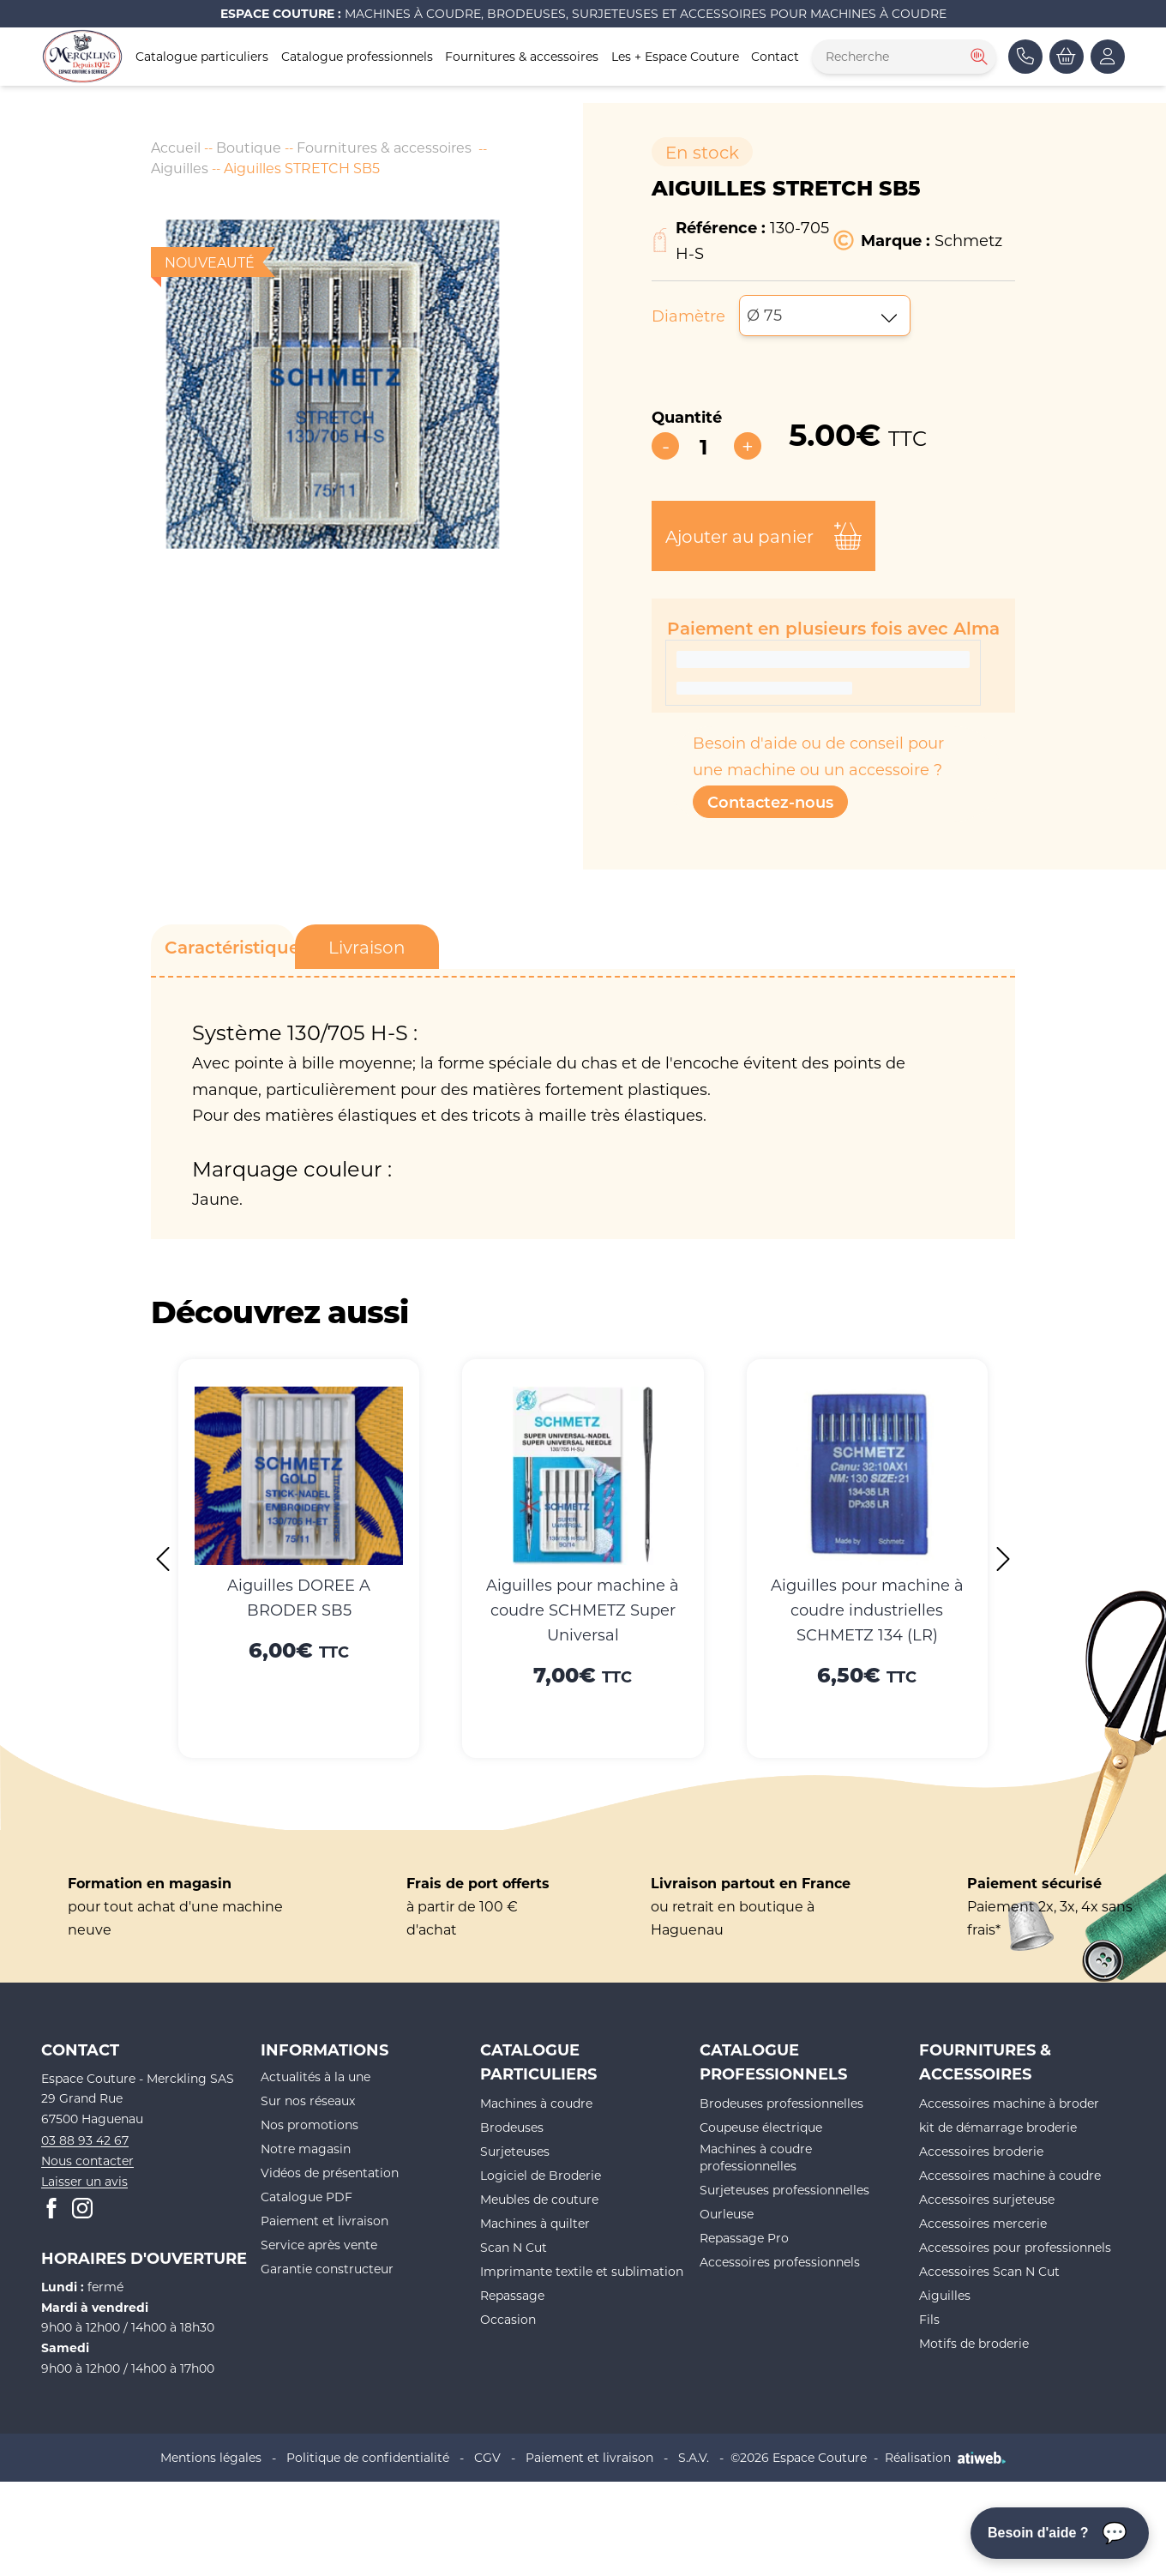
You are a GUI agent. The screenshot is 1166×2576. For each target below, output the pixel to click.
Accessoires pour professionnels (1015, 2247)
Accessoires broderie (981, 2151)
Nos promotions (309, 2124)
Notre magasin (306, 2148)
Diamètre (688, 315)
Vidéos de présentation (330, 2172)
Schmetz (968, 240)
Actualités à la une (315, 2076)
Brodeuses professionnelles (781, 2103)
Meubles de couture (539, 2199)
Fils (929, 2319)
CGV (487, 2457)
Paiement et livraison (324, 2220)
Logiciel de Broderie (540, 2175)
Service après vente (319, 2244)
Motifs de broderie (974, 2343)
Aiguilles (179, 168)
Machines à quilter (535, 2223)
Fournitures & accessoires (521, 56)
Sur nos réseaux (308, 2100)
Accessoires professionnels (780, 2262)
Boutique (248, 147)
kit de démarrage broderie (998, 2127)
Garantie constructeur (327, 2268)
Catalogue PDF (306, 2196)
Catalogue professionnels (357, 56)
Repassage (512, 2295)
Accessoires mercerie (983, 2223)
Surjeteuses (515, 2151)
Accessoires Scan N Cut (989, 2271)
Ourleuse (727, 2214)
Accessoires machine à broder (1009, 2103)
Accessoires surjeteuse (987, 2199)
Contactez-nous (770, 801)
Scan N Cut (513, 2247)
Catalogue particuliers (201, 56)
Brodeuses (512, 2127)
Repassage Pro (744, 2238)
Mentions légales (210, 2457)
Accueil (176, 147)
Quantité (687, 416)
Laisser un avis (84, 2181)
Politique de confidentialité (367, 2457)
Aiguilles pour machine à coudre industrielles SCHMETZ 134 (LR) (867, 1609)
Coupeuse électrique (761, 2127)
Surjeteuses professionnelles (784, 2190)
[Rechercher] (977, 56)
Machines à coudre (536, 2103)
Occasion (508, 2319)
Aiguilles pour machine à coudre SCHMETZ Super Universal (582, 1609)
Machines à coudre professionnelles (756, 2157)
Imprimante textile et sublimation (581, 2271)
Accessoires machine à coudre (1010, 2175)
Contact (775, 56)
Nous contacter (87, 2160)
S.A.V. (693, 2457)
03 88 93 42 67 (85, 2140)
